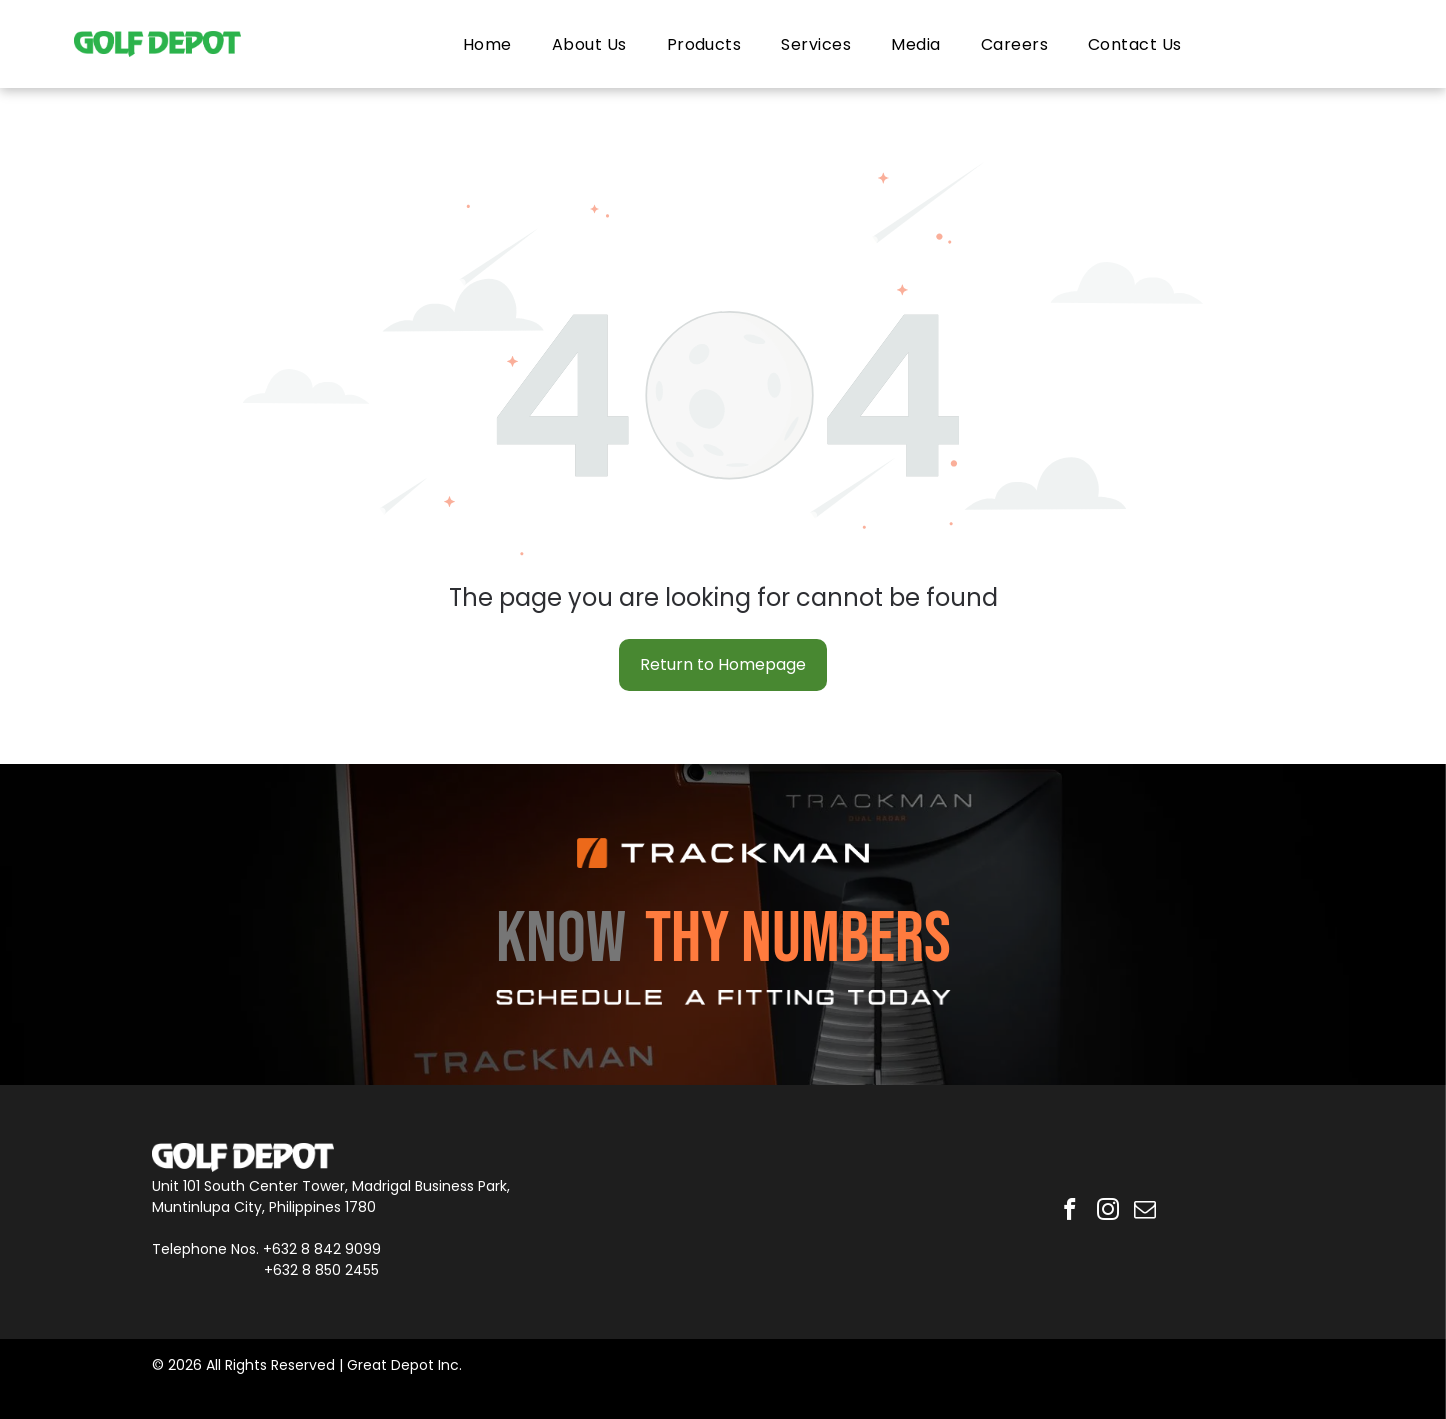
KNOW (561, 939)
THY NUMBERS (798, 939)
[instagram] (1107, 1212)
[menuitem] (487, 43)
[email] (1147, 1212)
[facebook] (1067, 1212)
